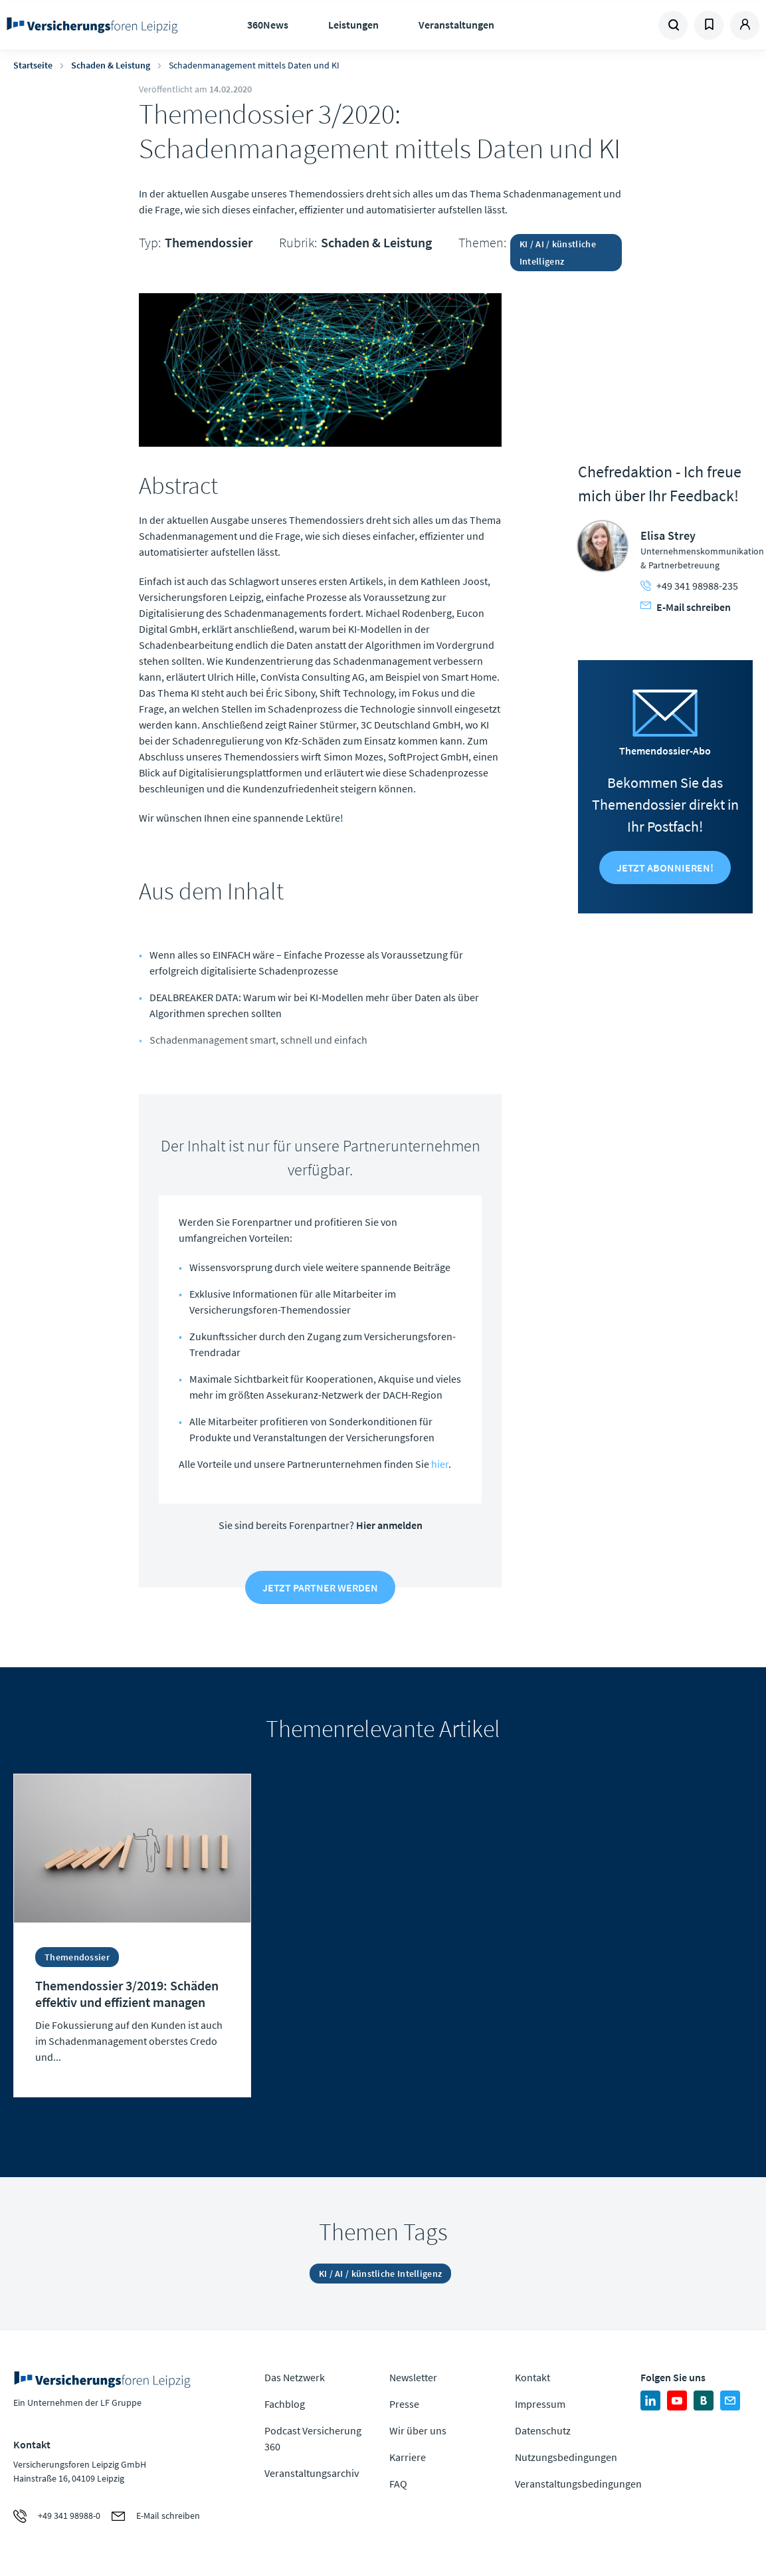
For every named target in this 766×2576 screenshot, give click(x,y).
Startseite (32, 65)
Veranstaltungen (456, 24)
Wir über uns (417, 2430)
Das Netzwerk (294, 2377)
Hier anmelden (389, 1525)
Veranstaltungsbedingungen (578, 2483)
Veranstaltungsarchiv (311, 2473)
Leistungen (353, 24)
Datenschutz (543, 2430)
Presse (404, 2403)
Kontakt (532, 2377)
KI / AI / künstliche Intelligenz (558, 252)
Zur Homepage (92, 25)
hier (439, 1463)
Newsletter (413, 2377)
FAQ (398, 2483)
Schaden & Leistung (110, 65)
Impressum (540, 2403)
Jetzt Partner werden (320, 1587)
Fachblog (284, 2403)
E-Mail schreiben (685, 607)
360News (267, 24)
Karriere (407, 2457)
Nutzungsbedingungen (566, 2457)
